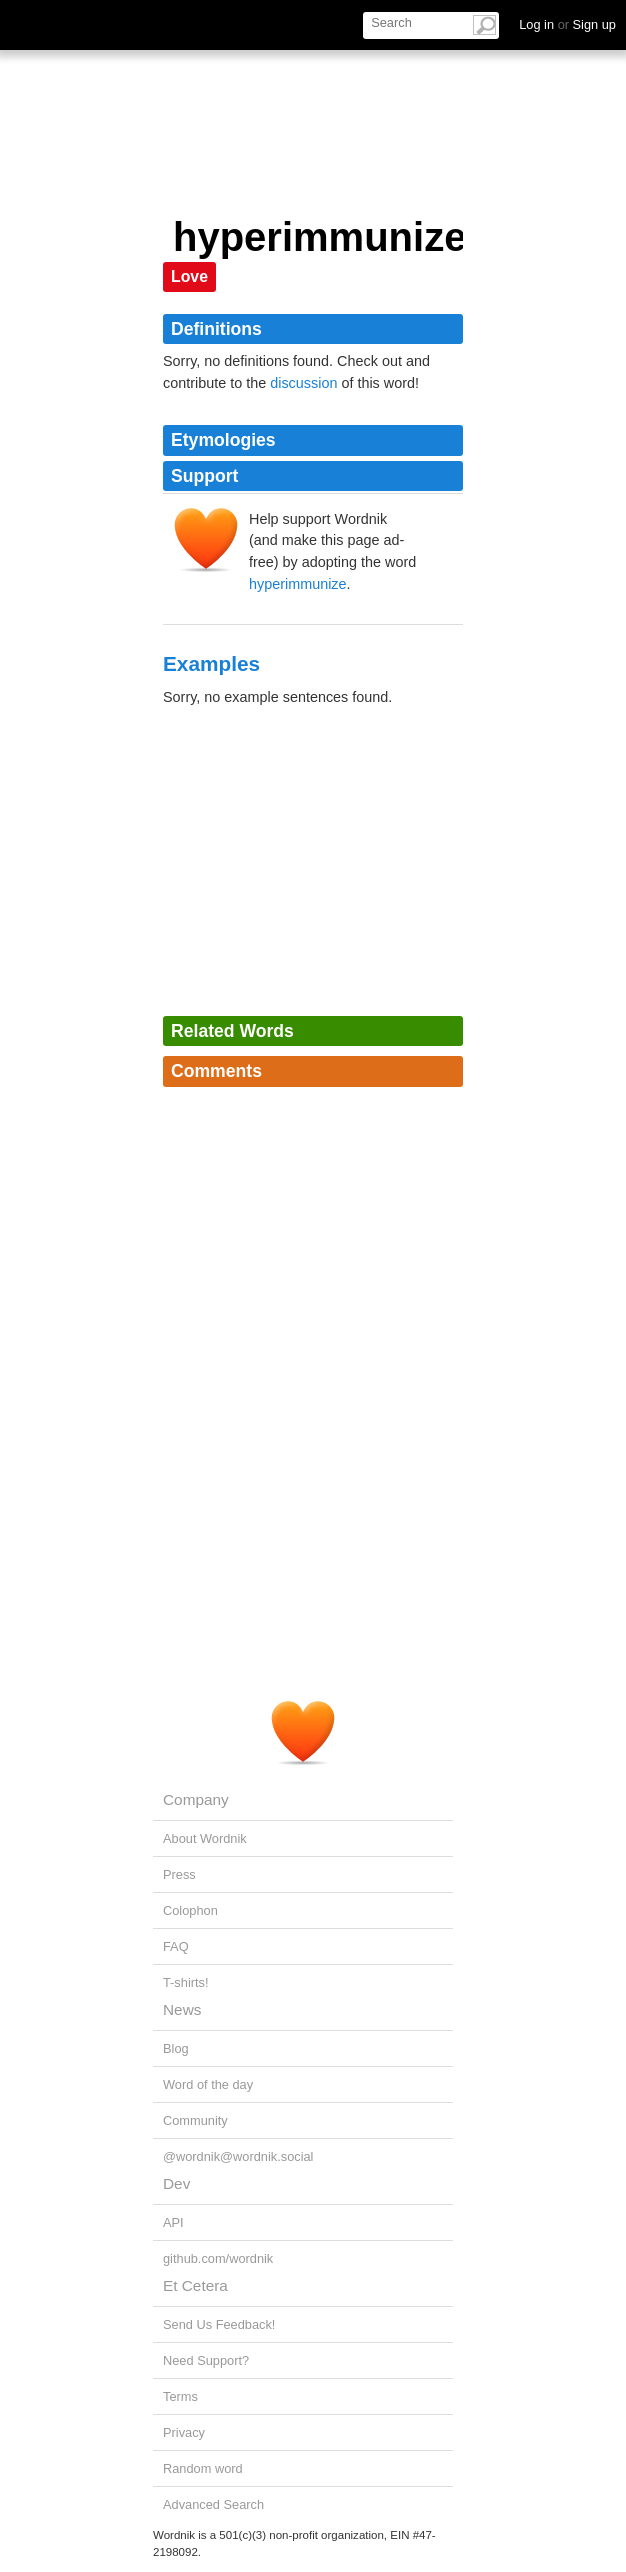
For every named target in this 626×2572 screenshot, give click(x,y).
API (173, 2222)
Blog (176, 2048)
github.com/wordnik (218, 2258)
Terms (180, 2396)
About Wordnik (205, 1838)
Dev (176, 2183)
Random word (203, 2468)
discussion (303, 383)
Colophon (190, 1910)
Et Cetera (195, 2285)
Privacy (184, 2432)
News (182, 2009)
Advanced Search (213, 2504)
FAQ (176, 1946)
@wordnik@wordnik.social (238, 2156)
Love (189, 276)
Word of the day (208, 2084)
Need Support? (206, 2360)
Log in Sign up (567, 24)
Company (196, 1799)
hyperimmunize (298, 584)
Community (195, 2120)
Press (179, 1874)
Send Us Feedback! (219, 2324)
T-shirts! (186, 1982)
